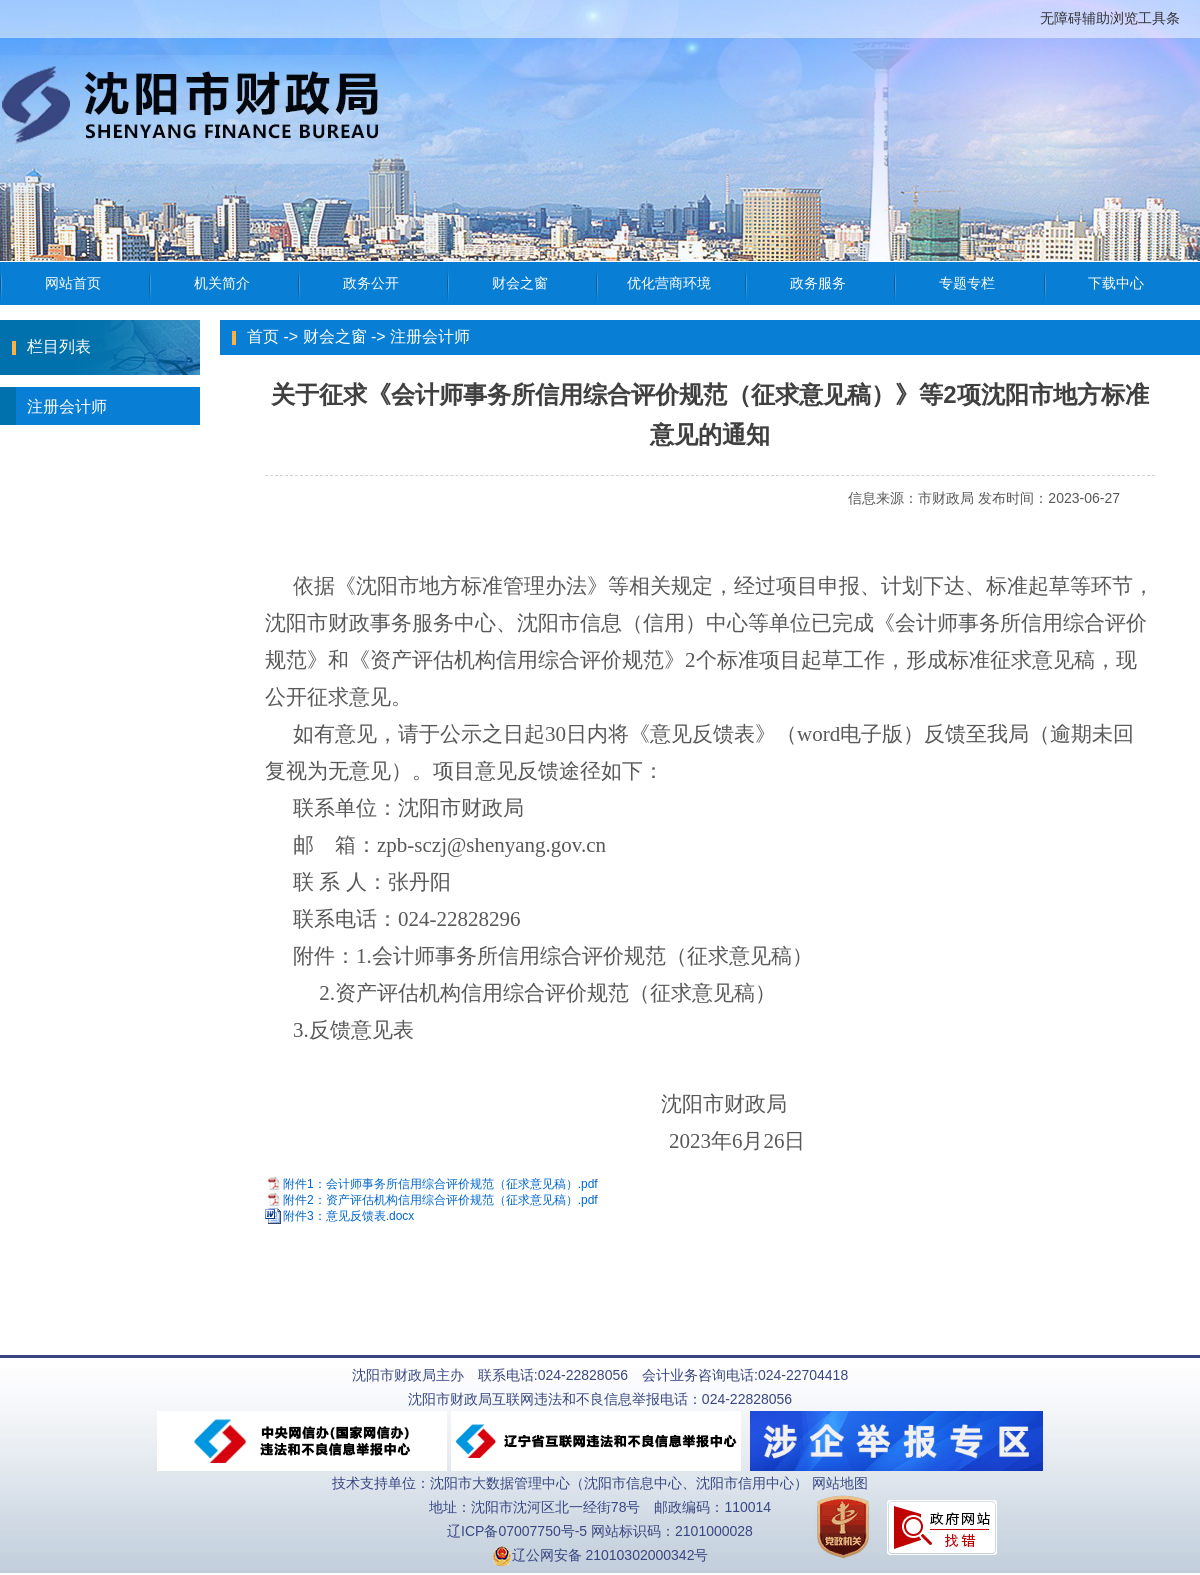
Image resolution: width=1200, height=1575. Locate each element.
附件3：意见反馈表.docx (348, 1217)
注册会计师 (53, 406)
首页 (263, 336)
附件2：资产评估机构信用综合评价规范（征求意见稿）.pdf (440, 1200)
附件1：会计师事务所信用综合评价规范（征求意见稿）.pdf (440, 1184)
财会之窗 (335, 336)
